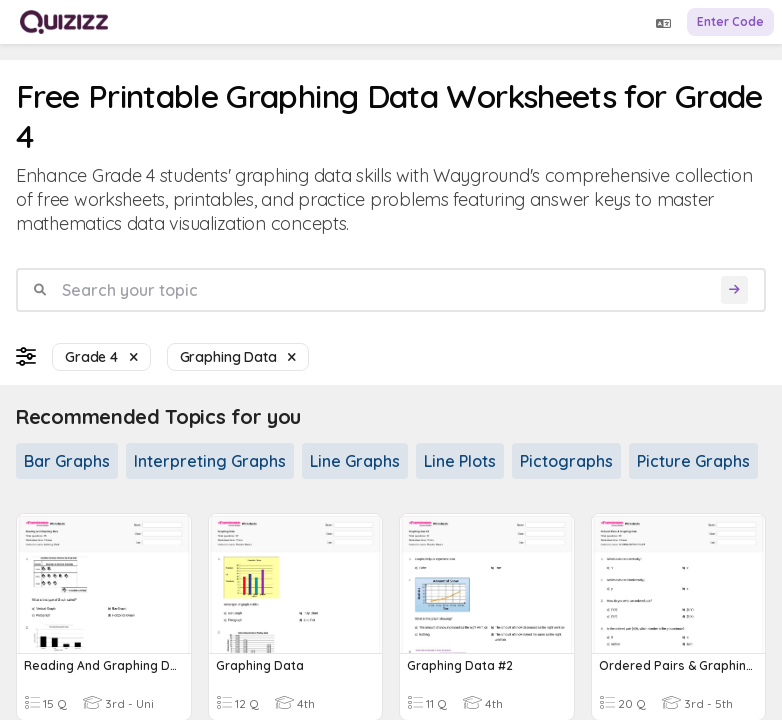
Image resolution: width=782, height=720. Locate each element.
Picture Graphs (693, 461)
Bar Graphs (67, 461)
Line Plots (460, 461)
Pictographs (566, 461)
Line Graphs (355, 461)
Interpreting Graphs (210, 461)
